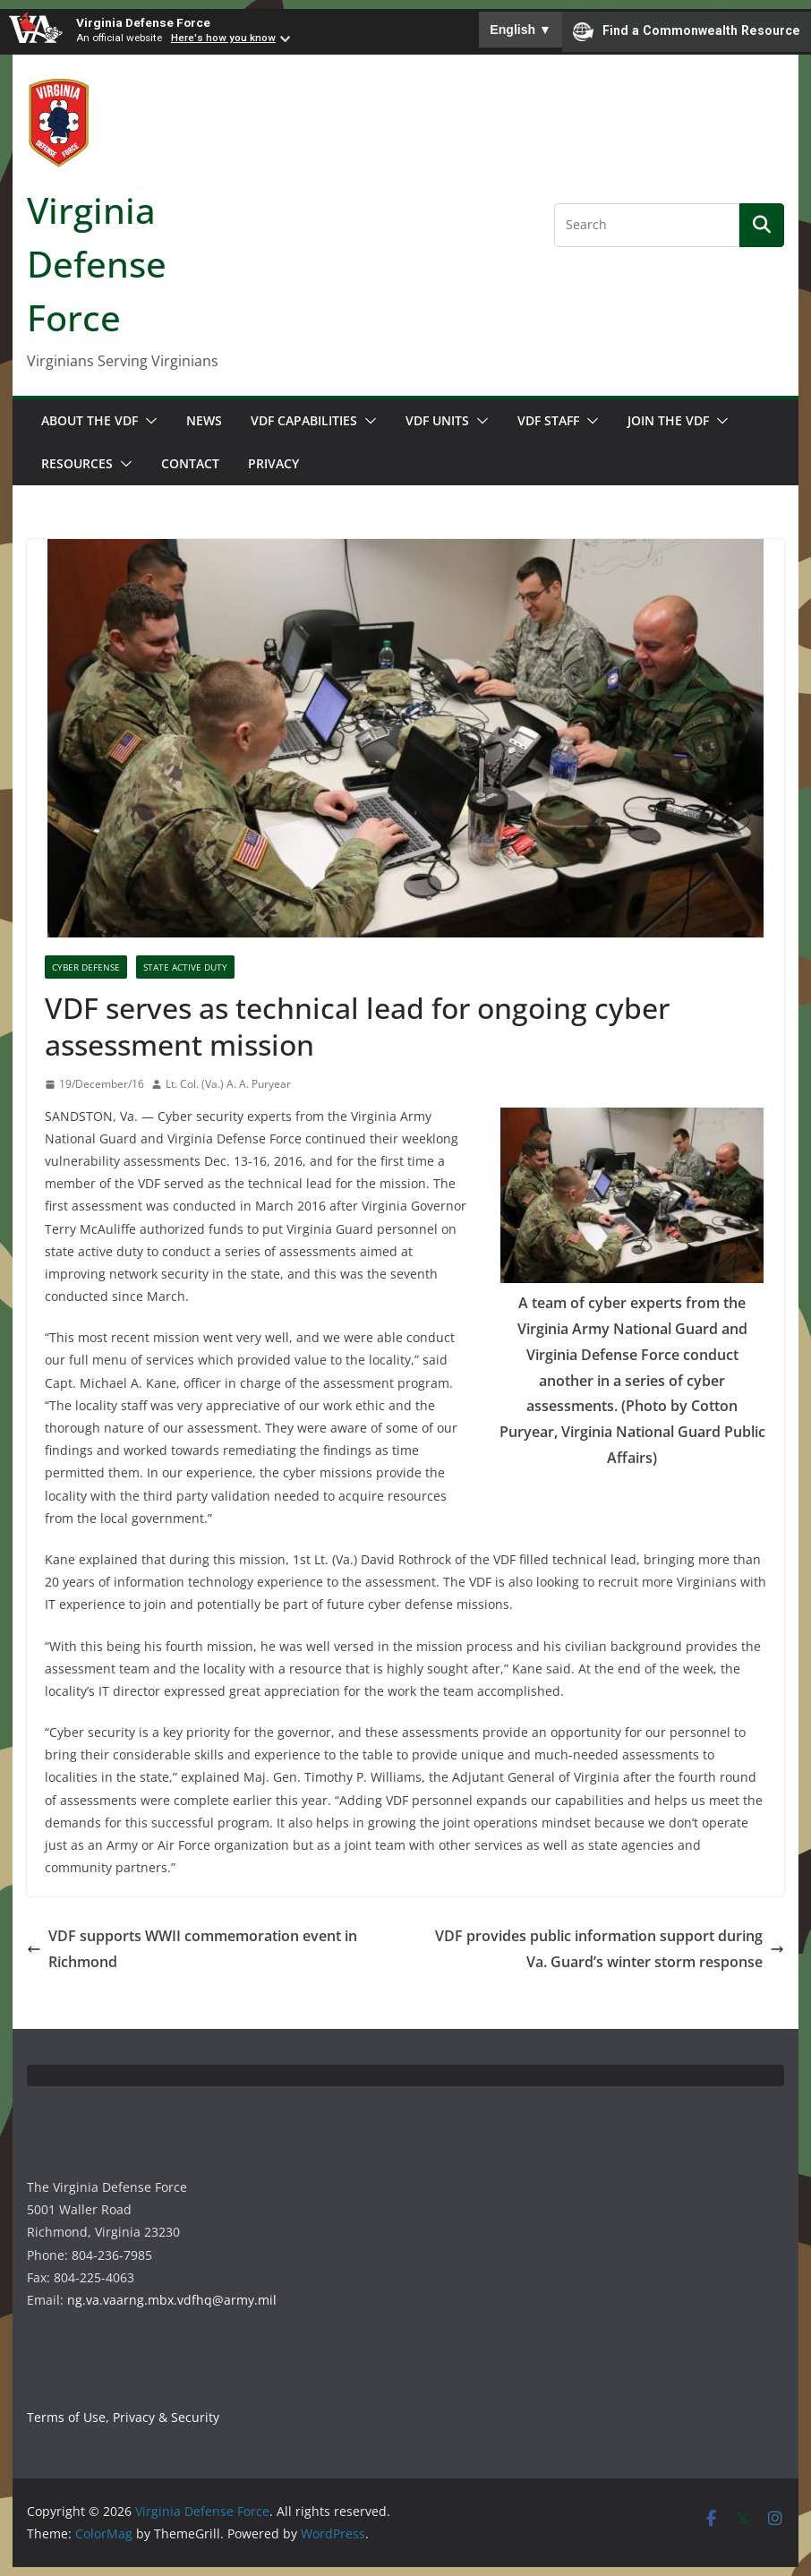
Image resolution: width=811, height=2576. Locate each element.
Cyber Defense (86, 967)
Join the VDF (668, 420)
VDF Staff (548, 420)
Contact (190, 463)
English (520, 29)
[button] (148, 420)
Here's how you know (223, 37)
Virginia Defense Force (143, 22)
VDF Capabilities (304, 420)
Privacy (273, 463)
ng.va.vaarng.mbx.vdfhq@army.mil (172, 2299)
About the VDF (89, 420)
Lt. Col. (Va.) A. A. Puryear (228, 1083)
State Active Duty (185, 967)
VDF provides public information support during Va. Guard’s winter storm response (609, 1949)
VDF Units (437, 420)
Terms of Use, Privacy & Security (123, 2417)
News (204, 420)
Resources (77, 463)
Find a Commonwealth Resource (686, 31)
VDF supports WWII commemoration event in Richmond (192, 1949)
